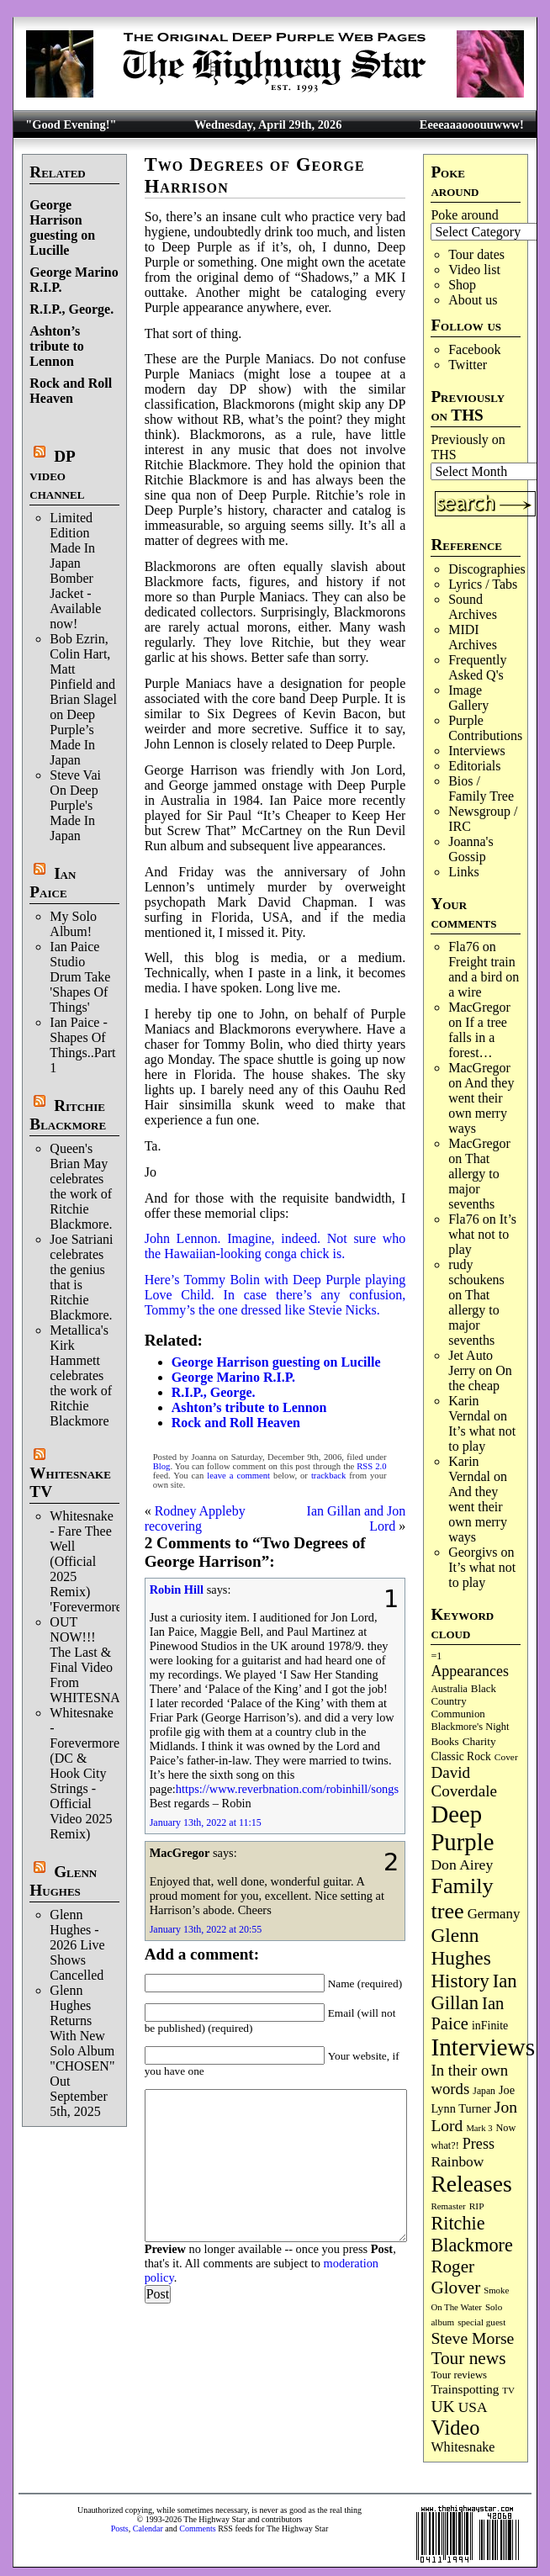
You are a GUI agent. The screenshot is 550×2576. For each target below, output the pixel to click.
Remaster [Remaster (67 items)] (448, 2206)
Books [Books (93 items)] (444, 1741)
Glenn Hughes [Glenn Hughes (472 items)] (460, 1946)
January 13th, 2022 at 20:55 (206, 1929)
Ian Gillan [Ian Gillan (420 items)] (473, 1991)
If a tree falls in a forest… (477, 1037)
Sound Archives (472, 607)
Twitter (467, 364)
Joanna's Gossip (471, 849)
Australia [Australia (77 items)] (449, 1689)
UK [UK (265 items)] (442, 2406)
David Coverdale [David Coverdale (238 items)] (464, 1782)
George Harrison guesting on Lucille (62, 227)
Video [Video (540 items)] (455, 2427)
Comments (197, 2528)
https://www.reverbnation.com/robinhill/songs (287, 1789)
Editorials (474, 766)
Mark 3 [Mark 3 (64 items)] (479, 2128)
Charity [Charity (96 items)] (479, 1741)
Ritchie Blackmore (67, 1115)
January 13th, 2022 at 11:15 (206, 1822)
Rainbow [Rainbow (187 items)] (457, 2161)
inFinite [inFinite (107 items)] (490, 2025)
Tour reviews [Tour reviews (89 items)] (459, 2375)
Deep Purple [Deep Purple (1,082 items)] (462, 1828)
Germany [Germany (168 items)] (494, 1914)
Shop (462, 285)
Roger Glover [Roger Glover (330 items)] (455, 2277)
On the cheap (480, 1378)
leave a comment (238, 1475)
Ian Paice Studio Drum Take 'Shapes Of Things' (80, 976)
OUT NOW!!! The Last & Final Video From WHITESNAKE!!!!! (105, 1660)
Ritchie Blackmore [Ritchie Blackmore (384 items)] (471, 2234)
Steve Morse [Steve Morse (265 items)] (472, 2338)
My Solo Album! (73, 924)
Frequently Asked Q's (477, 667)
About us (472, 300)
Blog (162, 1466)
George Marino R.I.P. (233, 1377)
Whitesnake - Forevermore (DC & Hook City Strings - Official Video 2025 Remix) (84, 1773)
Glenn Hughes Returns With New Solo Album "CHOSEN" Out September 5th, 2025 (82, 2050)
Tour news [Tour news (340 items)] (468, 2358)
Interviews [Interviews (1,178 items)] (483, 2047)
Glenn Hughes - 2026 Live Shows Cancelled (77, 1944)
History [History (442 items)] (460, 1981)
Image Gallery (468, 697)
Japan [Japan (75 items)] (484, 2091)
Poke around (464, 215)
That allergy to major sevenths (474, 1181)
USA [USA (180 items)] (473, 2407)
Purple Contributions (485, 728)
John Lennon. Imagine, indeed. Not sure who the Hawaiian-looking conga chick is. (275, 1246)
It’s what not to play (482, 1234)
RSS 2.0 (371, 1466)
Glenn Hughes (63, 1881)
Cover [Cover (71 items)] (506, 1757)
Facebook (474, 349)
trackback (328, 1475)
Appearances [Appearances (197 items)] (469, 1671)
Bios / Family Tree (481, 788)
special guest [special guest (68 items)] (481, 2322)
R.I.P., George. (71, 309)
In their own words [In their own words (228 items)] (469, 2079)
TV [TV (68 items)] (508, 2390)
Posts (120, 2528)
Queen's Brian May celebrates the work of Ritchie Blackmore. (81, 1186)
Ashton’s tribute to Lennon (56, 346)
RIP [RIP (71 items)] (476, 2206)
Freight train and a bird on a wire (483, 977)
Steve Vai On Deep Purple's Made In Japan (75, 805)
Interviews (476, 750)
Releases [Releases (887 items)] (471, 2184)
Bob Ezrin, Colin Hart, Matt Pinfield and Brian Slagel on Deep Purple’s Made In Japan (83, 699)
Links (463, 872)
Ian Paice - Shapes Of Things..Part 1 (82, 1045)
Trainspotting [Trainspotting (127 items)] (465, 2389)
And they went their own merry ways (481, 1105)
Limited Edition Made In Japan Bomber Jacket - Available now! (75, 570)
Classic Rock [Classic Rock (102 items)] (460, 1756)
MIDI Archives (472, 637)
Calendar (148, 2528)
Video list (474, 269)
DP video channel (56, 474)
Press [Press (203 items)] (478, 2143)
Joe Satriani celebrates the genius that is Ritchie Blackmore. (81, 1277)
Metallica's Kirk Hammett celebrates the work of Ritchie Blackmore (81, 1375)
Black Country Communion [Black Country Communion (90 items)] (463, 1701)
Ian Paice (52, 883)
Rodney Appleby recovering (195, 1518)
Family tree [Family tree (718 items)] (462, 1898)
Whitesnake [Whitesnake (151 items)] (462, 2447)
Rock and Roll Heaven (70, 390)
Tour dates (476, 254)
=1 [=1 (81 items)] (436, 1656)
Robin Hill (177, 1589)
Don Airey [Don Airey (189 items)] (462, 1864)
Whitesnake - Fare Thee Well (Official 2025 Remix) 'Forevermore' (87, 1561)
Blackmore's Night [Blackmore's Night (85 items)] (470, 1726)
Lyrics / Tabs (482, 584)
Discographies (487, 569)
